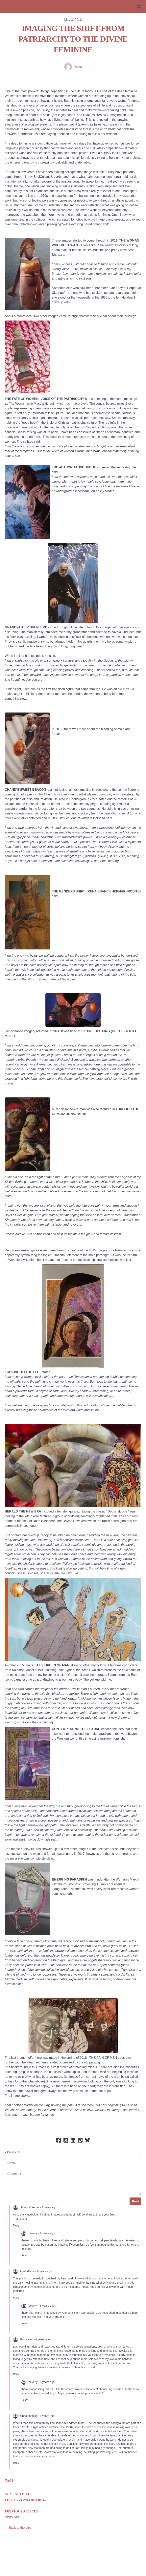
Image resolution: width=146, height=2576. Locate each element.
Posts (78, 66)
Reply (16, 2225)
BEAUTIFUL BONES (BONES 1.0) (26, 2499)
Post (135, 2201)
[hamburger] (139, 6)
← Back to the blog (18, 2527)
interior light (12, 2517)
